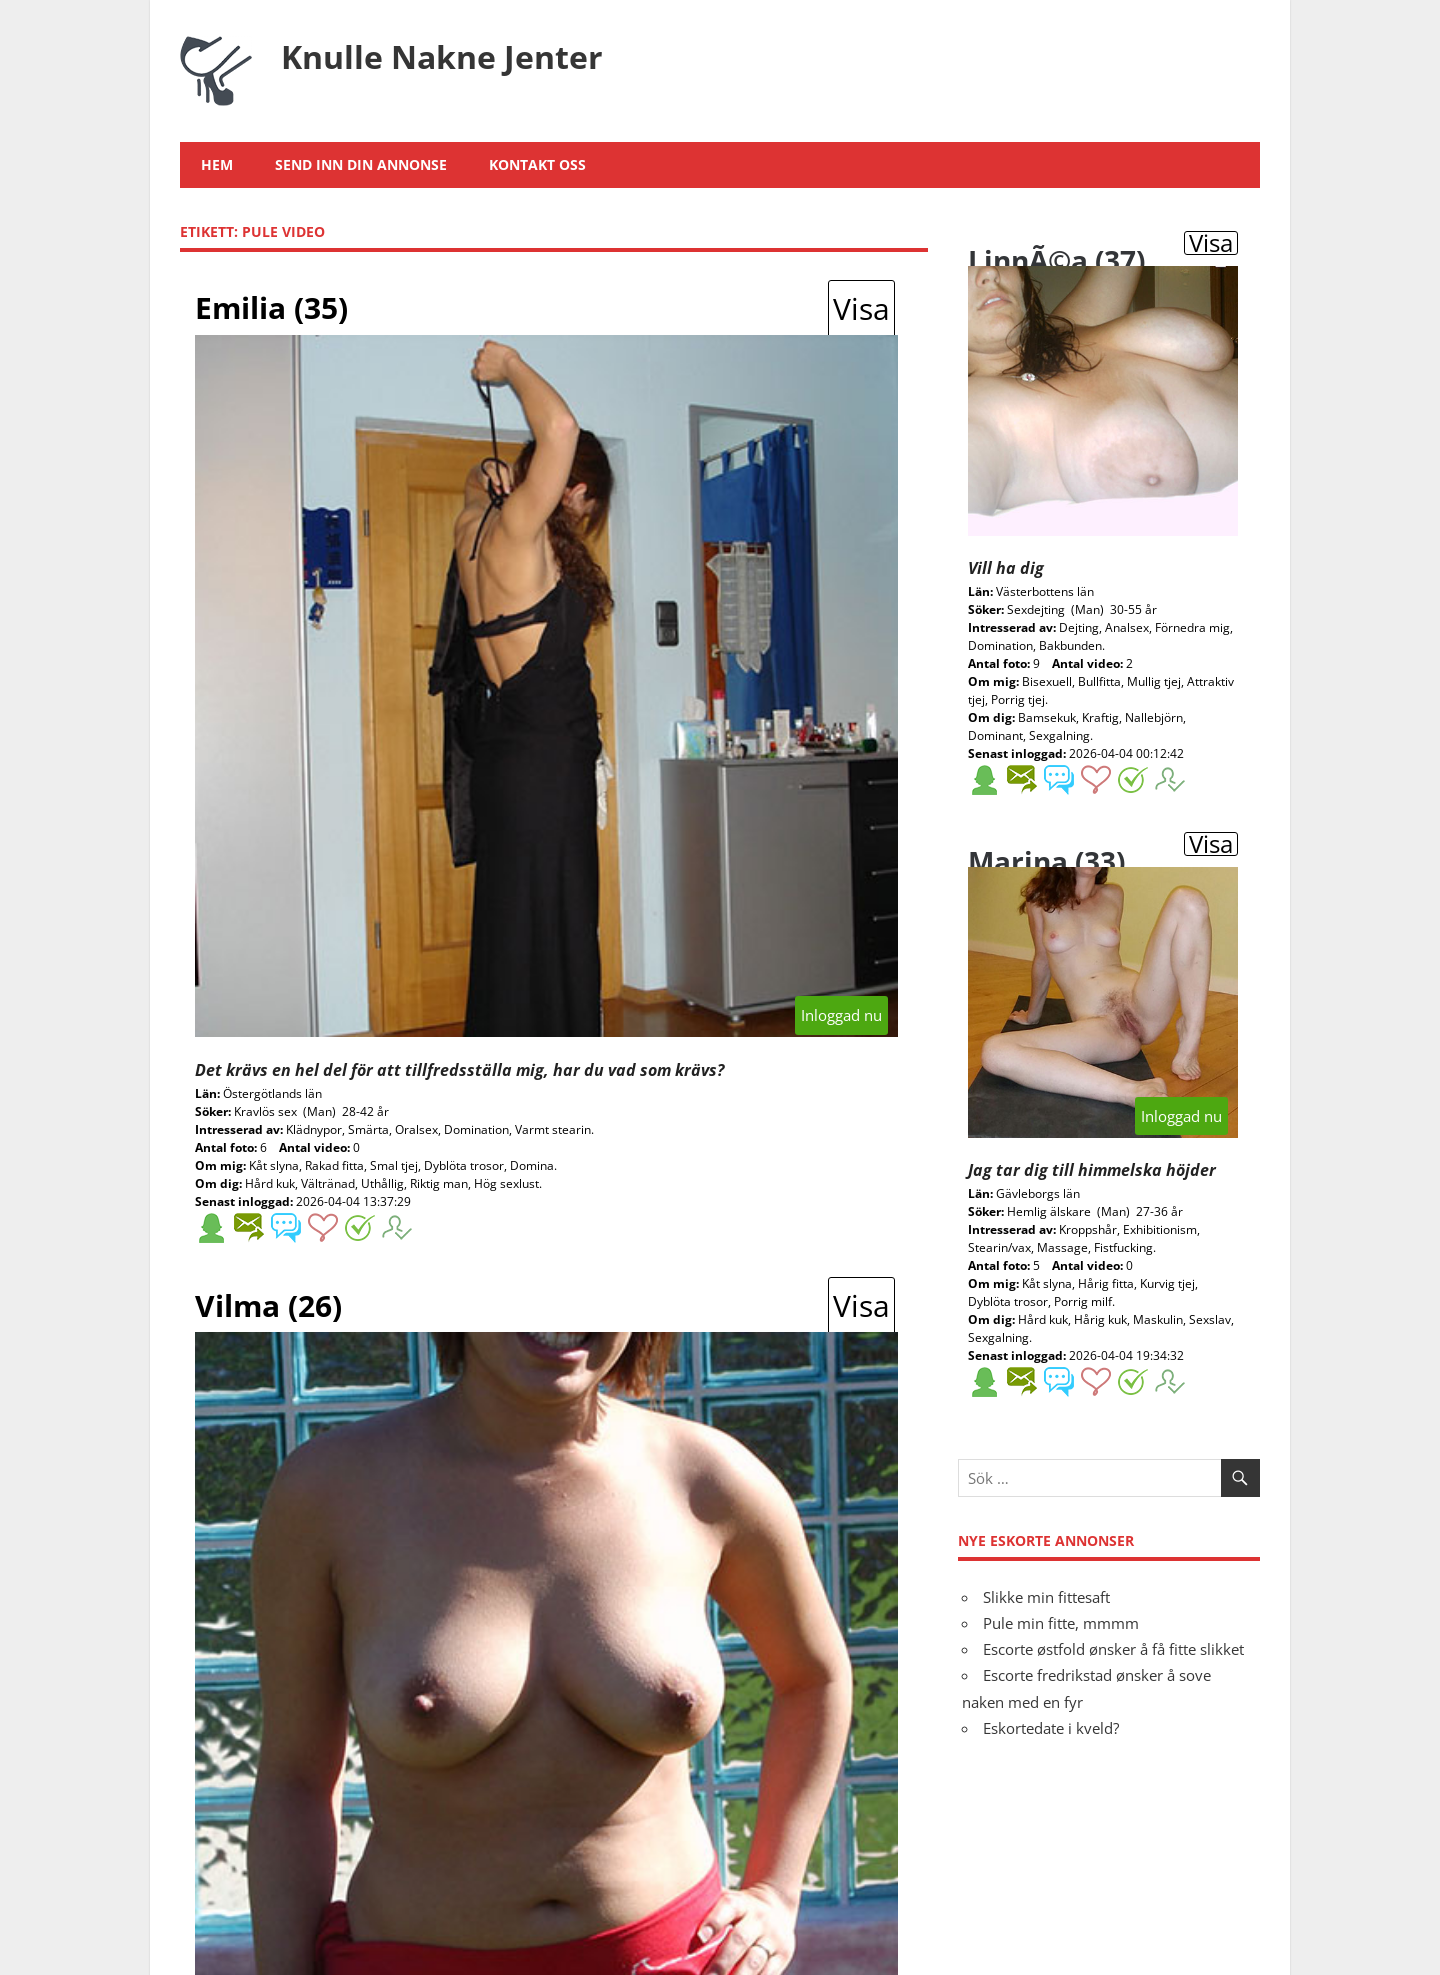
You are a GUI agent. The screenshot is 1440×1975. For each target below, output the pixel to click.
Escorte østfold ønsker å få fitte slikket (1113, 1649)
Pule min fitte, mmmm (1061, 1623)
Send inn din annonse (361, 164)
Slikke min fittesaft (1046, 1597)
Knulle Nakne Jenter (442, 56)
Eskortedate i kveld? (1051, 1728)
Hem (217, 164)
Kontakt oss (537, 164)
